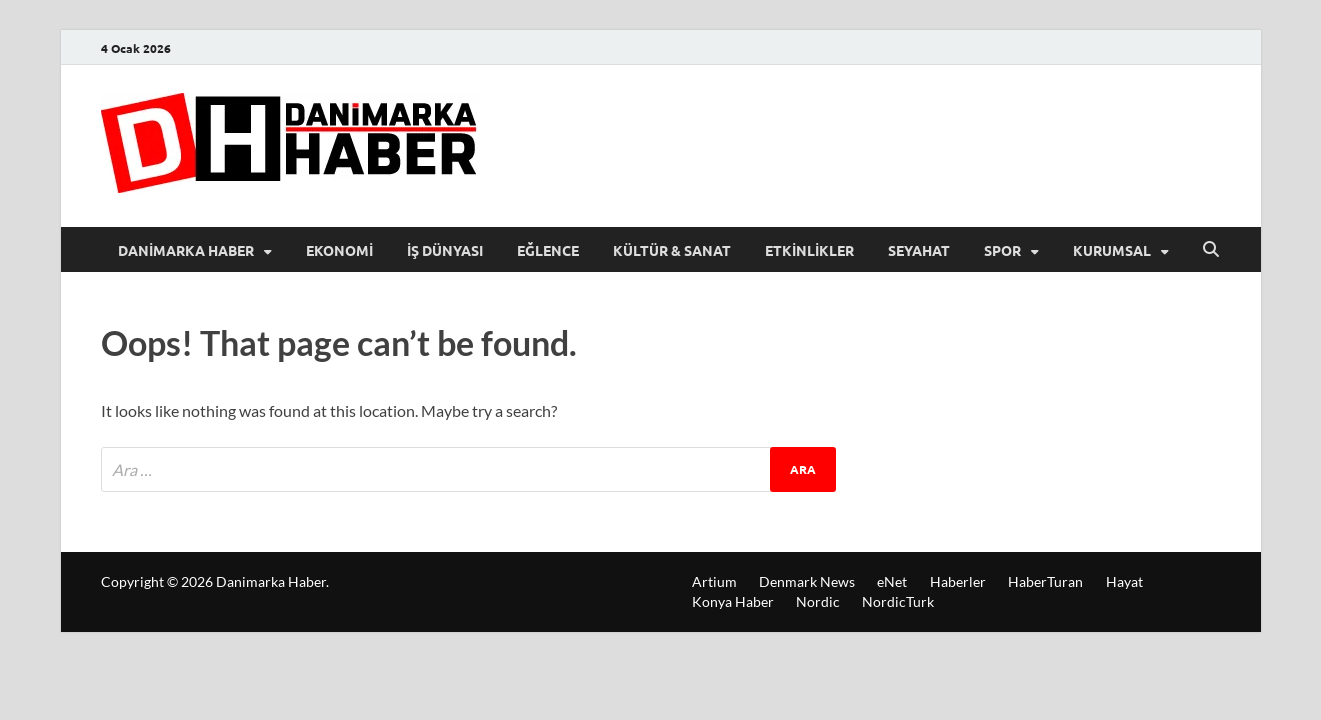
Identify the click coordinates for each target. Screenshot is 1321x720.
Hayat (1124, 581)
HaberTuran (1045, 581)
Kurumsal (1112, 250)
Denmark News (807, 581)
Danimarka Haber (186, 250)
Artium (714, 581)
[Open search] (1211, 250)
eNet (892, 581)
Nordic (818, 601)
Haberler (958, 581)
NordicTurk (898, 601)
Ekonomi (339, 250)
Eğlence (548, 250)
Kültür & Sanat (672, 250)
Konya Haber (733, 601)
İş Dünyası (445, 250)
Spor (1002, 250)
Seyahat (919, 250)
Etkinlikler (809, 250)
